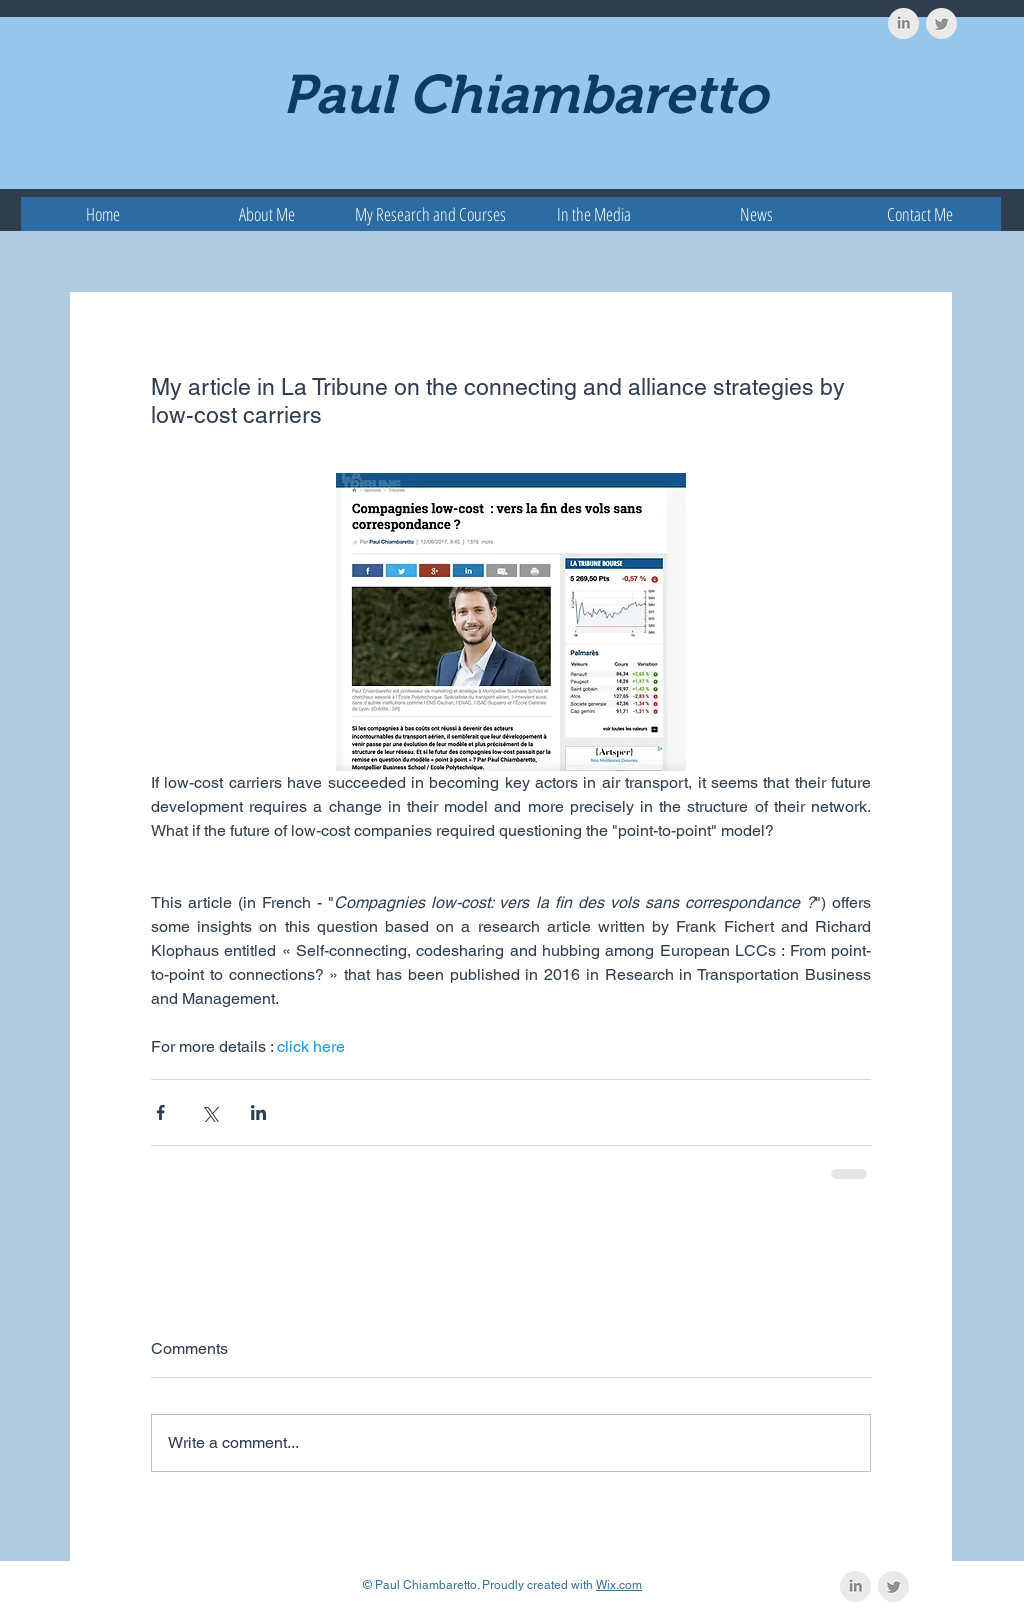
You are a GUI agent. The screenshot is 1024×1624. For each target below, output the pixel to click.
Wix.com (619, 1585)
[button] (430, 214)
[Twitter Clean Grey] (941, 23)
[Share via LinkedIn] (258, 1112)
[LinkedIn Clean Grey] (903, 23)
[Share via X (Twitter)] (209, 1112)
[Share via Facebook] (160, 1112)
